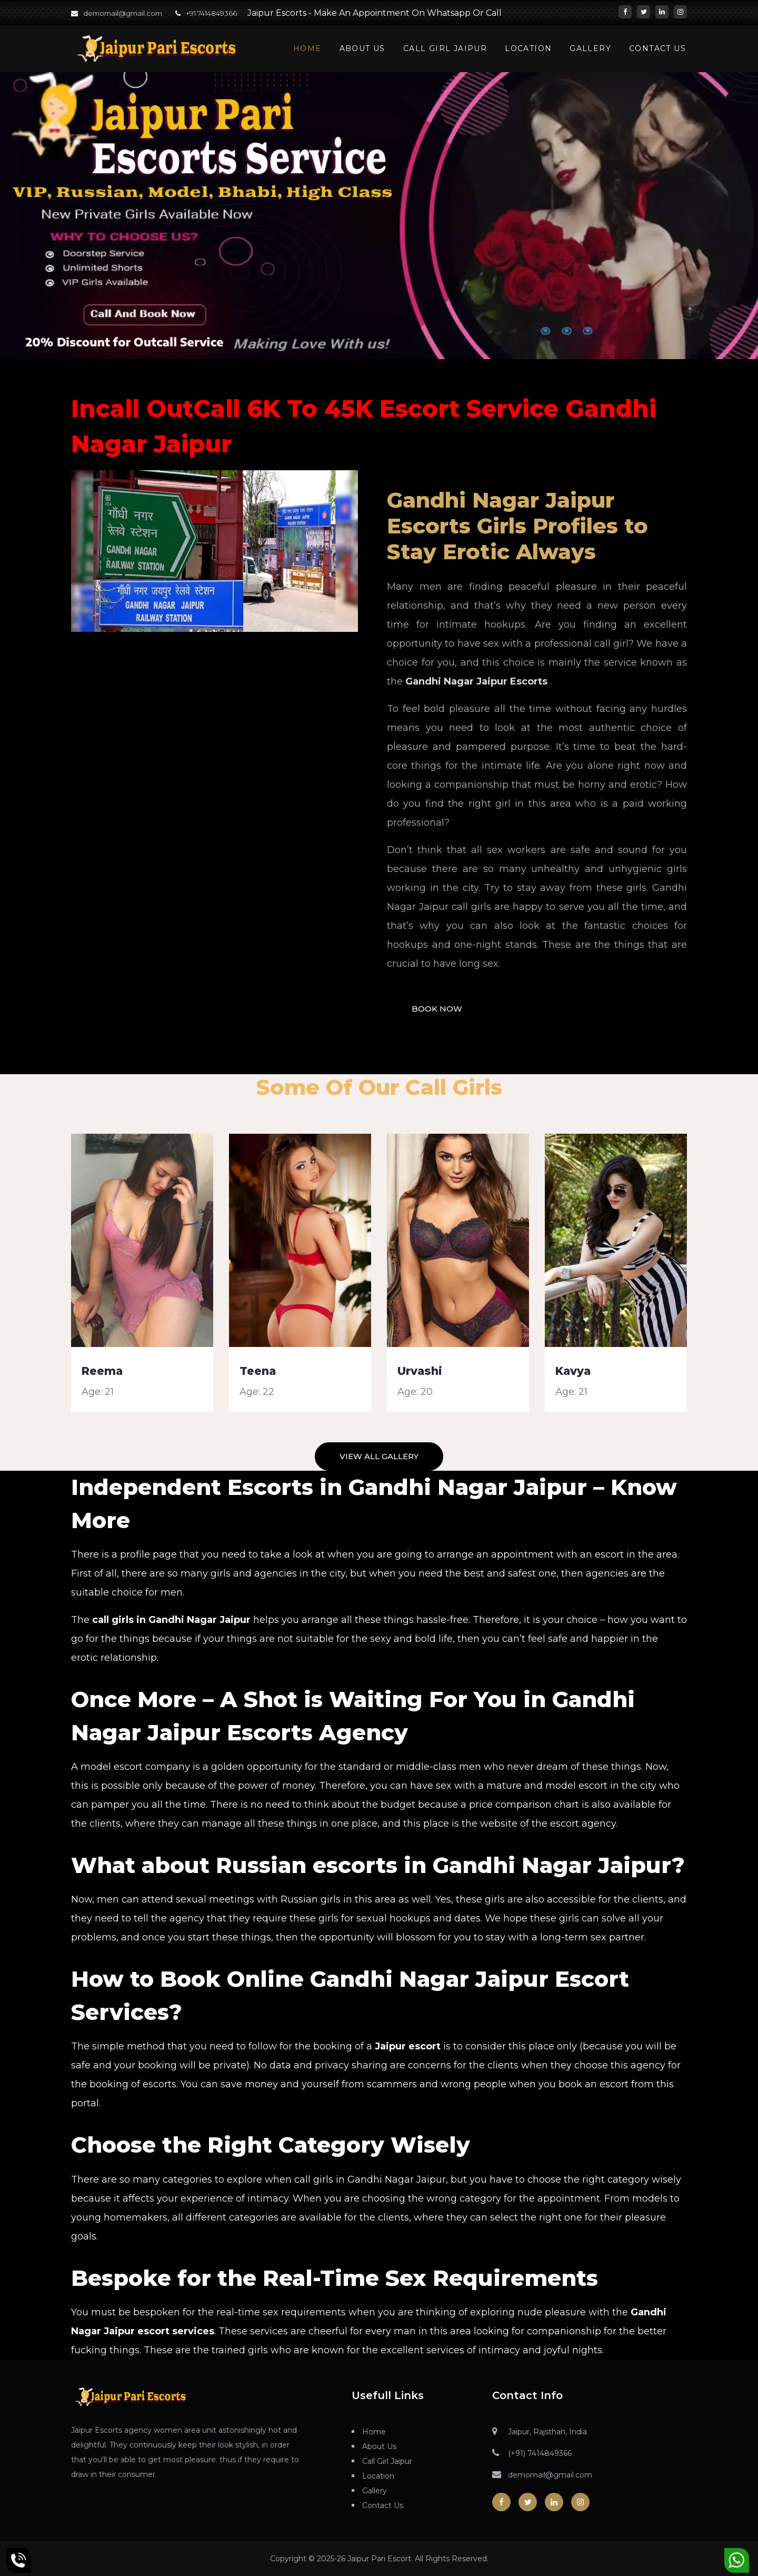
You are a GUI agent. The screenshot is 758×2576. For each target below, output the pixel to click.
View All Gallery (379, 1456)
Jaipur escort (408, 2046)
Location (528, 48)
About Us (362, 48)
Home (307, 48)
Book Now (437, 1009)
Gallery (590, 48)
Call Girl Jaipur (445, 48)
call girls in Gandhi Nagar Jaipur (171, 1620)
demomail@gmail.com (122, 13)
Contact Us (657, 48)
